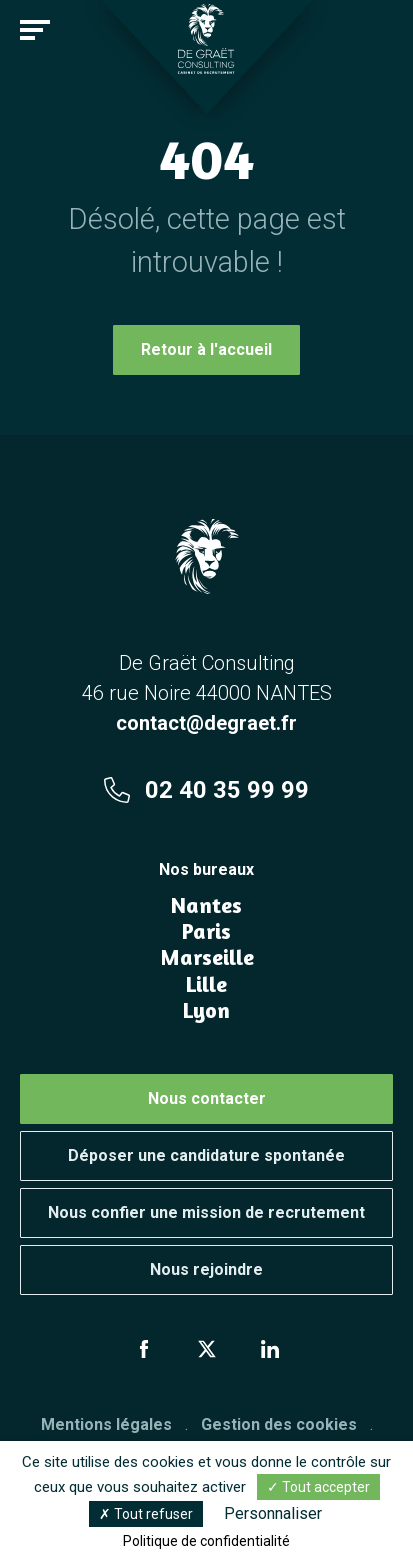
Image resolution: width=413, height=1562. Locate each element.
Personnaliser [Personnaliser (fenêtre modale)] (273, 1513)
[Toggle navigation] (35, 30)
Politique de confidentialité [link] (206, 1541)
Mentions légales (106, 1424)
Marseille (207, 957)
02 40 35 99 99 (206, 790)
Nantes (206, 905)
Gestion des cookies (279, 1424)
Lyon (206, 1010)
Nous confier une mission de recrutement (206, 1212)
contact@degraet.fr (206, 723)
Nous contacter (207, 1098)
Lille (206, 984)
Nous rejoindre (206, 1269)
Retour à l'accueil (206, 349)
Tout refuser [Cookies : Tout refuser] (146, 1514)
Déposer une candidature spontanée (206, 1155)
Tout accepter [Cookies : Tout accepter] (318, 1487)
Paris (206, 931)
